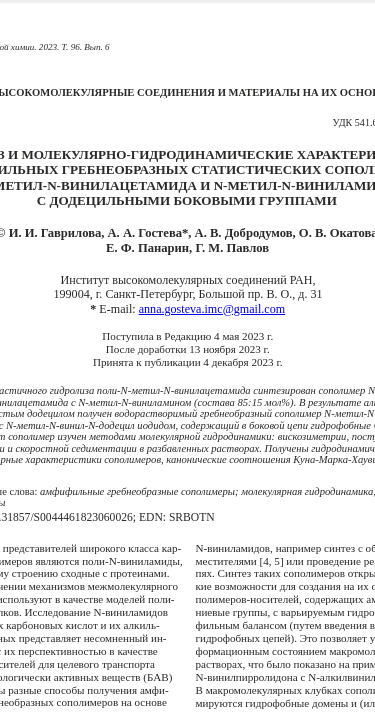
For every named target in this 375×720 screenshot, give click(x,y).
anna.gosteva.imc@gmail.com (212, 309)
